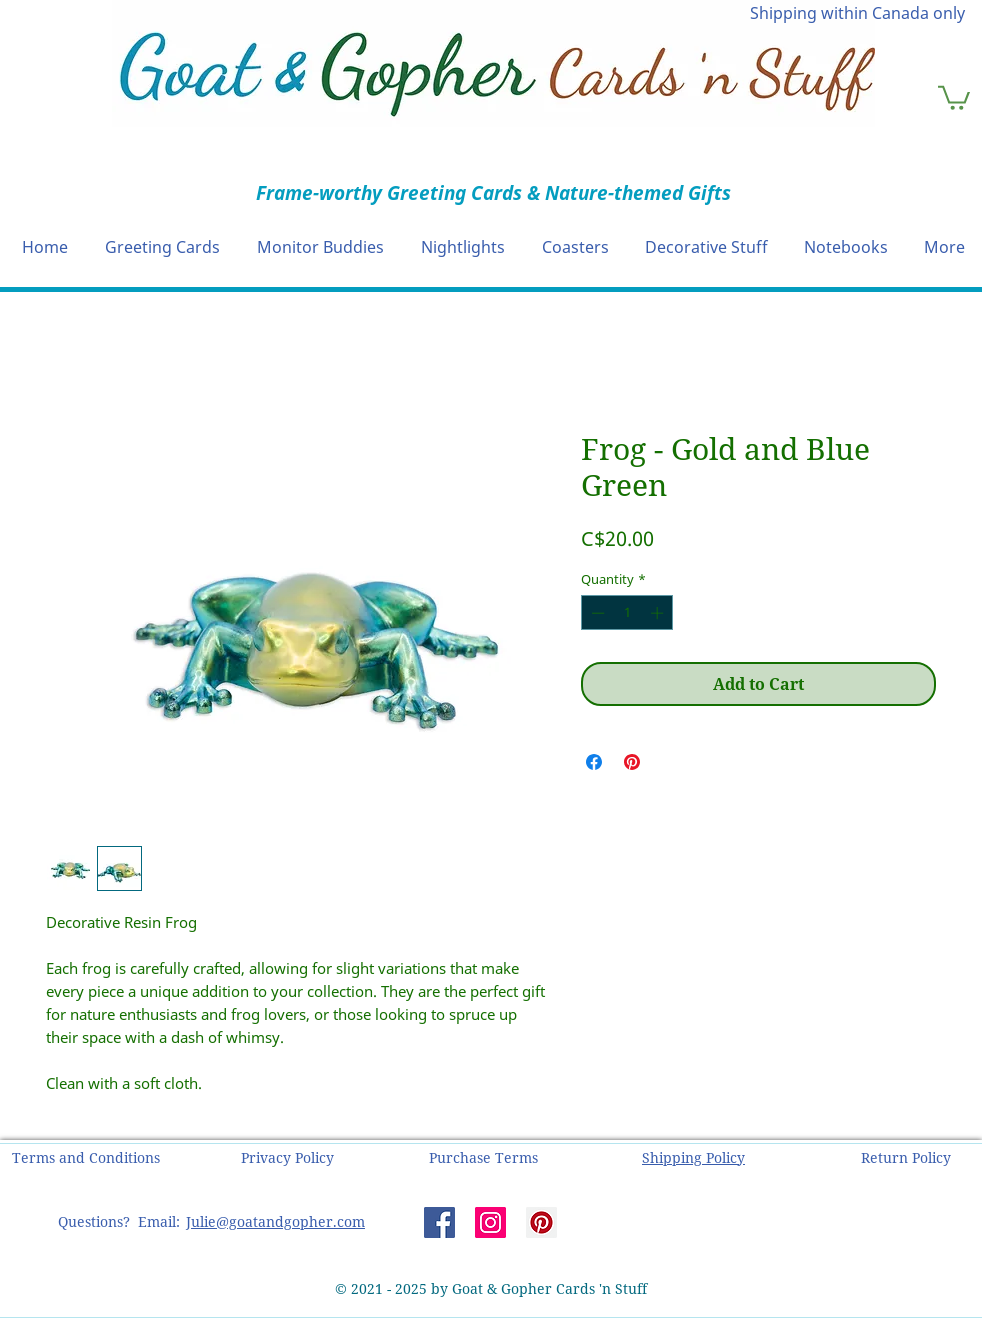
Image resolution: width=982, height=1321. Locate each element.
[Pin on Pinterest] (632, 762)
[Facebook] (439, 1222)
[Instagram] (490, 1222)
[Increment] (659, 613)
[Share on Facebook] (594, 762)
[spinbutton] (627, 613)
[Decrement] (596, 613)
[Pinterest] (541, 1222)
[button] (954, 96)
